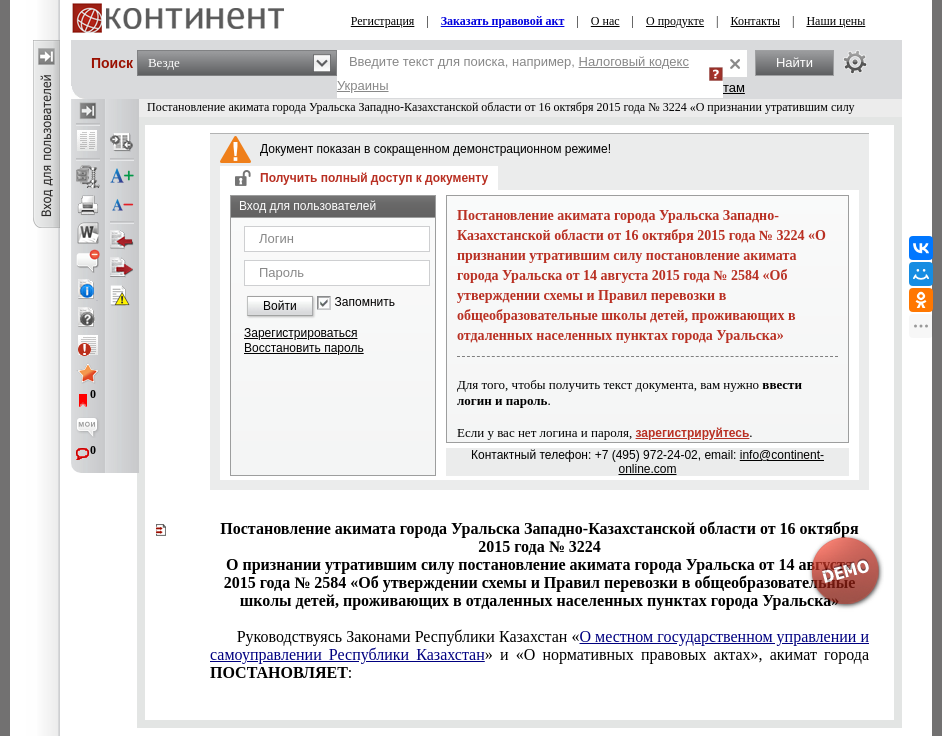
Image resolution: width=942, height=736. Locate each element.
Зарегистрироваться (300, 333)
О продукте (675, 21)
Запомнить (365, 302)
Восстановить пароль (304, 348)
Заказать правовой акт (503, 21)
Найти (794, 62)
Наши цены (835, 21)
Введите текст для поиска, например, (513, 73)
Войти (280, 306)
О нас (605, 21)
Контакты (755, 21)
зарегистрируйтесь (693, 433)
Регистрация (383, 21)
